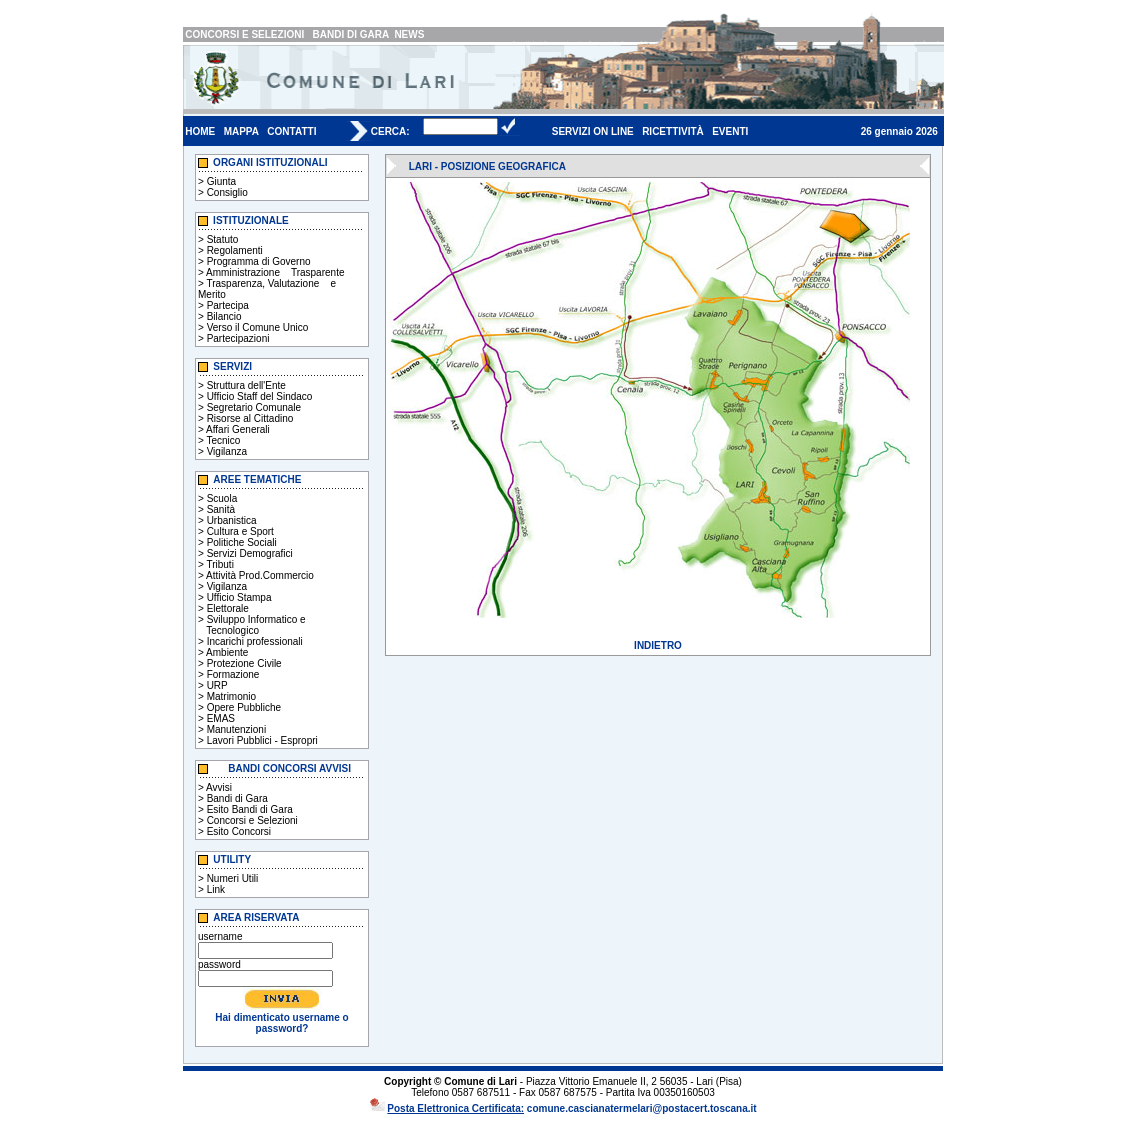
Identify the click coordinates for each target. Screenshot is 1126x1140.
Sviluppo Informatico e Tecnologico (252, 625)
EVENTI (730, 131)
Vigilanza (227, 451)
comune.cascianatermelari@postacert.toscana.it (642, 1108)
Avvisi (219, 787)
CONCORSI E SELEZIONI (244, 34)
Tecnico (223, 440)
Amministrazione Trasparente (275, 272)
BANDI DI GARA (351, 34)
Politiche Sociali (242, 542)
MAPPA (241, 131)
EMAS (221, 718)
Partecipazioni (238, 338)
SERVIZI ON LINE (593, 131)
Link (216, 889)
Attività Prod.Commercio (260, 575)
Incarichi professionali (255, 641)
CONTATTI (291, 131)
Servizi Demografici (250, 553)
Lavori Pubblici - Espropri (262, 740)
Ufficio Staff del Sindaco (260, 396)
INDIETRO (658, 645)
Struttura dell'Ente (246, 385)
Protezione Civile (244, 663)
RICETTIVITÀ (673, 131)
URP (217, 685)
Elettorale (228, 608)
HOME (200, 131)
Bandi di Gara (237, 798)
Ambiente (227, 652)
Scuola (222, 498)
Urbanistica (232, 520)
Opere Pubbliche (244, 707)
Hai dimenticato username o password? (281, 1023)
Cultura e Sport (240, 531)
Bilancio (224, 316)
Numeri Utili (233, 878)
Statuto (223, 239)
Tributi (219, 564)
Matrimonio (231, 696)
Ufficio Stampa (239, 597)
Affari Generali (238, 429)
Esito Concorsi (239, 831)
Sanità (221, 509)
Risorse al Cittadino (250, 418)
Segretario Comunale (254, 407)
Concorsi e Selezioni (252, 820)
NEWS (409, 34)
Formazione (233, 674)
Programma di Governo (259, 261)
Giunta (221, 181)
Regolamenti (235, 250)
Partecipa (228, 305)
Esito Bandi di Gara (250, 809)
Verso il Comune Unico (258, 327)
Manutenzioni (236, 729)
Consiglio (227, 192)
